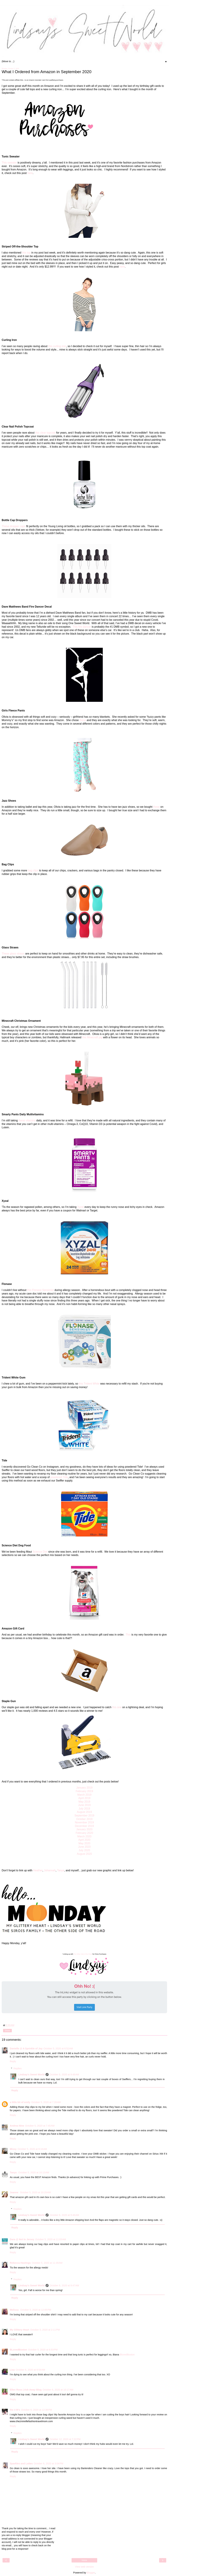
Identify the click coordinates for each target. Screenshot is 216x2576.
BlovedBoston (127, 2354)
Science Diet (40, 1551)
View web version (84, 2566)
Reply (13, 2061)
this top (26, 252)
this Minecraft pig (92, 1037)
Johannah (50, 1870)
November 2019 (84, 1822)
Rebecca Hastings (20, 2262)
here (30, 173)
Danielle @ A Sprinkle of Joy (26, 2048)
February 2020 (84, 1832)
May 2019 (84, 1801)
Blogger (91, 2572)
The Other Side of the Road (83, 1954)
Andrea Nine (17, 2125)
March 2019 (84, 1794)
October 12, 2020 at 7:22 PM (65, 2439)
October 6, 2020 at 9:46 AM (64, 2074)
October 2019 (84, 1819)
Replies (18, 2068)
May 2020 (84, 1843)
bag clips (33, 870)
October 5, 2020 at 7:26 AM (46, 2102)
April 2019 (84, 1798)
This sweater (9, 162)
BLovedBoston (18, 2349)
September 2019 (84, 1815)
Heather (37, 1870)
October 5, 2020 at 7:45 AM (40, 2125)
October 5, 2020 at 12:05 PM (35, 2309)
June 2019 (84, 1805)
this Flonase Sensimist (40, 1290)
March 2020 (84, 1836)
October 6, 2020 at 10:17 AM (58, 2389)
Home (84, 2560)
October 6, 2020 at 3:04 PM (48, 2463)
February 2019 (84, 1791)
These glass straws (13, 953)
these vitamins (26, 1120)
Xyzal (80, 1206)
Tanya (60, 1870)
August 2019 (84, 1812)
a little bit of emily (20, 2102)
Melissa (14, 2309)
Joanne (14, 2192)
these (82, 720)
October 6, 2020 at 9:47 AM (64, 2285)
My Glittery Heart (19, 2329)
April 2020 (84, 1839)
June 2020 (84, 1846)
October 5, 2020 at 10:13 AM (33, 2172)
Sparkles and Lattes (21, 2463)
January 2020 (84, 1829)
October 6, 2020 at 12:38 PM (36, 2409)
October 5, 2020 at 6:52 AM (58, 2048)
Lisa (12, 2369)
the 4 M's (15, 2409)
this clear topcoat (45, 432)
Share (7, 2030)
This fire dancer (82, 626)
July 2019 (84, 1808)
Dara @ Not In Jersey (22, 2239)
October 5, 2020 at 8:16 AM (32, 2149)
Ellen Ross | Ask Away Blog (26, 2389)
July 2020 (84, 1850)
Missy (13, 2149)
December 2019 (84, 1826)
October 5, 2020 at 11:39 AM (47, 2262)
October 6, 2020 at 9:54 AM (30, 2369)
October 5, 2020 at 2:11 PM (45, 2329)
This (128, 1634)
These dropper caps (13, 526)
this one (117, 1707)
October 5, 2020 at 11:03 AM (50, 2239)
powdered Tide (59, 1477)
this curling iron (57, 346)
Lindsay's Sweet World (31, 2074)
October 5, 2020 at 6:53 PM (43, 2349)
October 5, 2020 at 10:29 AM (35, 2192)
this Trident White (89, 1383)
